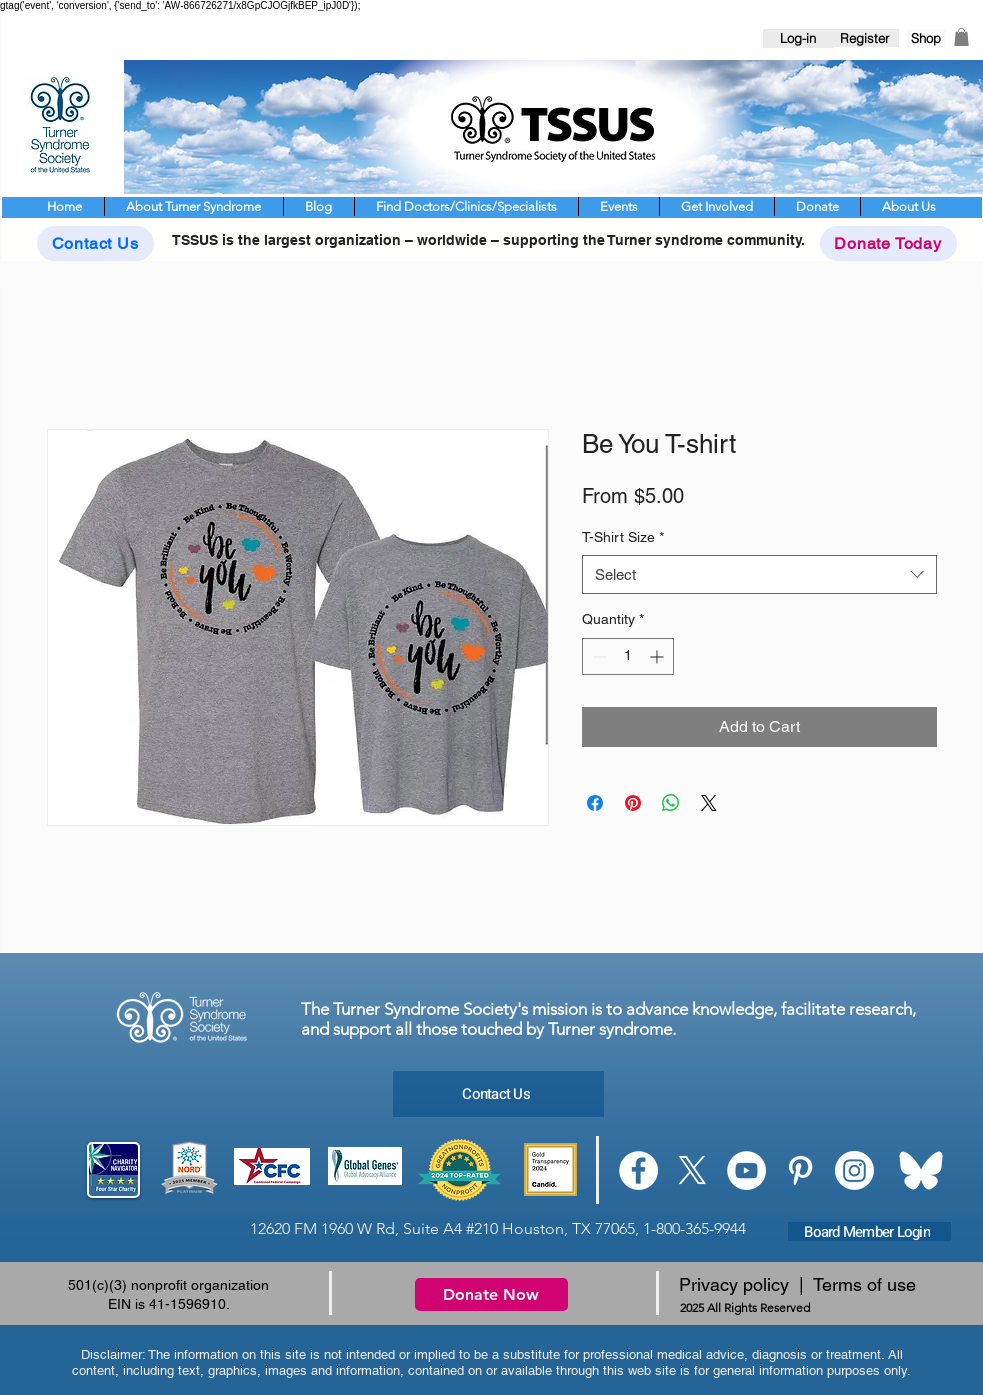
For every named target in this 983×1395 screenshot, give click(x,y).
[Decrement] (597, 656)
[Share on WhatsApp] (671, 803)
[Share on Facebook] (595, 803)
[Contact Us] (95, 243)
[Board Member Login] (869, 1231)
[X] (692, 1170)
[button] (961, 37)
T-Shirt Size (623, 537)
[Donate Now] (491, 1294)
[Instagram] (854, 1170)
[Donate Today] (888, 243)
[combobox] (759, 574)
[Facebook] (638, 1170)
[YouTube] (746, 1170)
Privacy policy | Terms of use (797, 1284)
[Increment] (658, 656)
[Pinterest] (800, 1170)
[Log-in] (798, 38)
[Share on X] (709, 803)
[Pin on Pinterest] (633, 803)
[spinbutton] (628, 656)
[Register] (864, 38)
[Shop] (926, 38)
